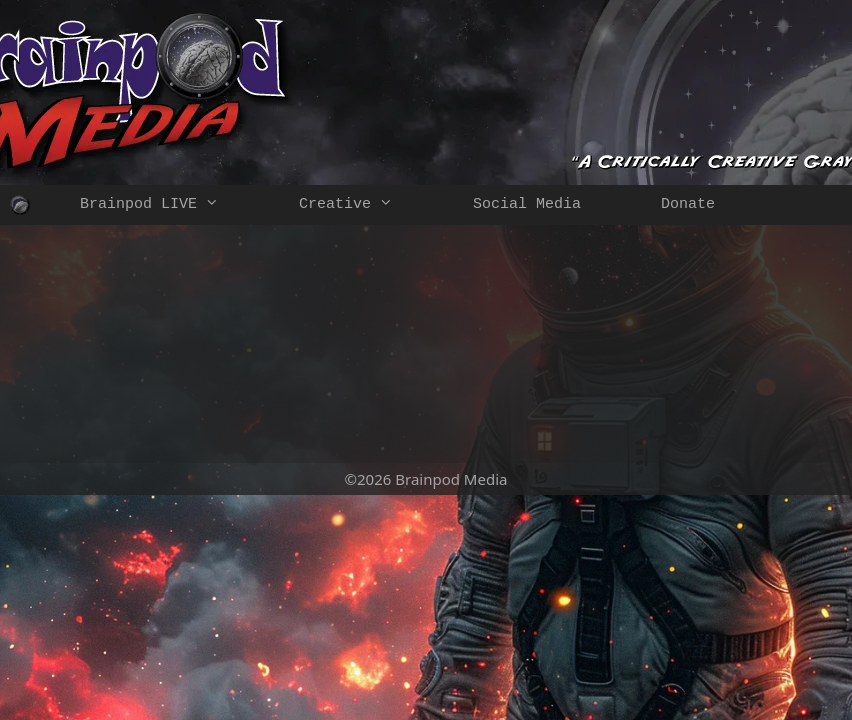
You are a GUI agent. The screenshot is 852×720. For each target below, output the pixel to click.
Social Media (527, 204)
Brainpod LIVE (169, 205)
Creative (366, 205)
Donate (688, 204)
